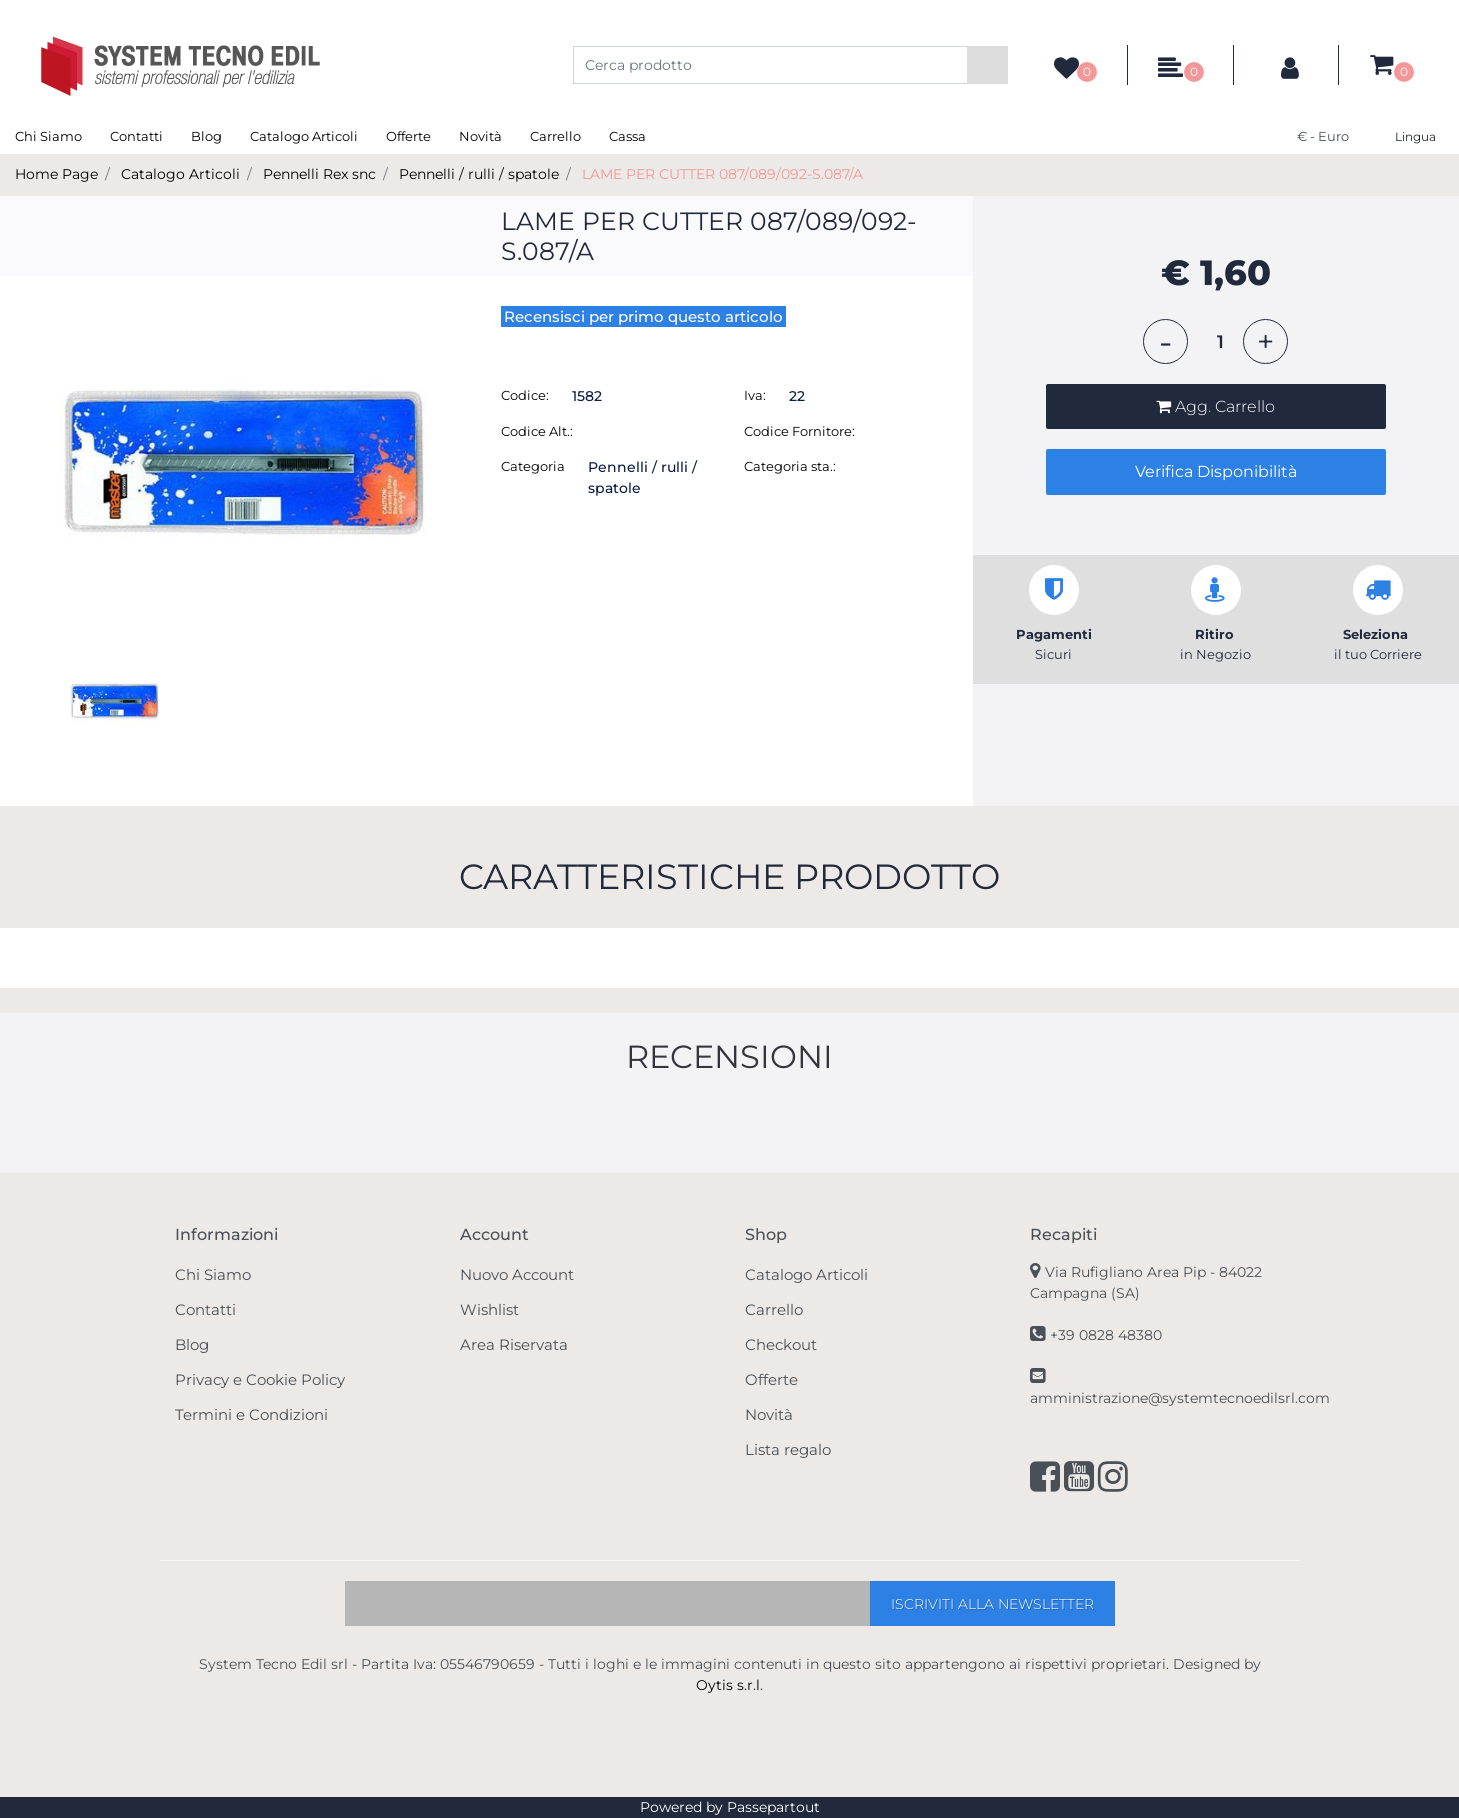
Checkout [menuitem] (781, 1344)
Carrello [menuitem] (555, 136)
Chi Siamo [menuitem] (48, 136)
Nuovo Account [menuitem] (517, 1274)
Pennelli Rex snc (319, 174)
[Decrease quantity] (1165, 341)
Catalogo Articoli (180, 174)
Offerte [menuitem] (408, 136)
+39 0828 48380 (1106, 1335)
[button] (987, 65)
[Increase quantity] (1265, 341)
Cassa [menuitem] (627, 136)
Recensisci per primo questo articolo (643, 316)
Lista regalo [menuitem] (788, 1449)
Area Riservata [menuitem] (514, 1344)
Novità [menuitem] (480, 136)
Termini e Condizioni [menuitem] (251, 1414)
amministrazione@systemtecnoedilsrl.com (1180, 1398)
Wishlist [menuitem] (489, 1309)
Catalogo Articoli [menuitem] (304, 136)
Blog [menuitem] (206, 136)
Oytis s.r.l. (729, 1685)
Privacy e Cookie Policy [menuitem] (260, 1379)
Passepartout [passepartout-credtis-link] (773, 1807)
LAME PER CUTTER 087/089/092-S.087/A (722, 174)
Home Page (56, 174)
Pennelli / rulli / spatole (479, 174)
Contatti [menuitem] (136, 136)
